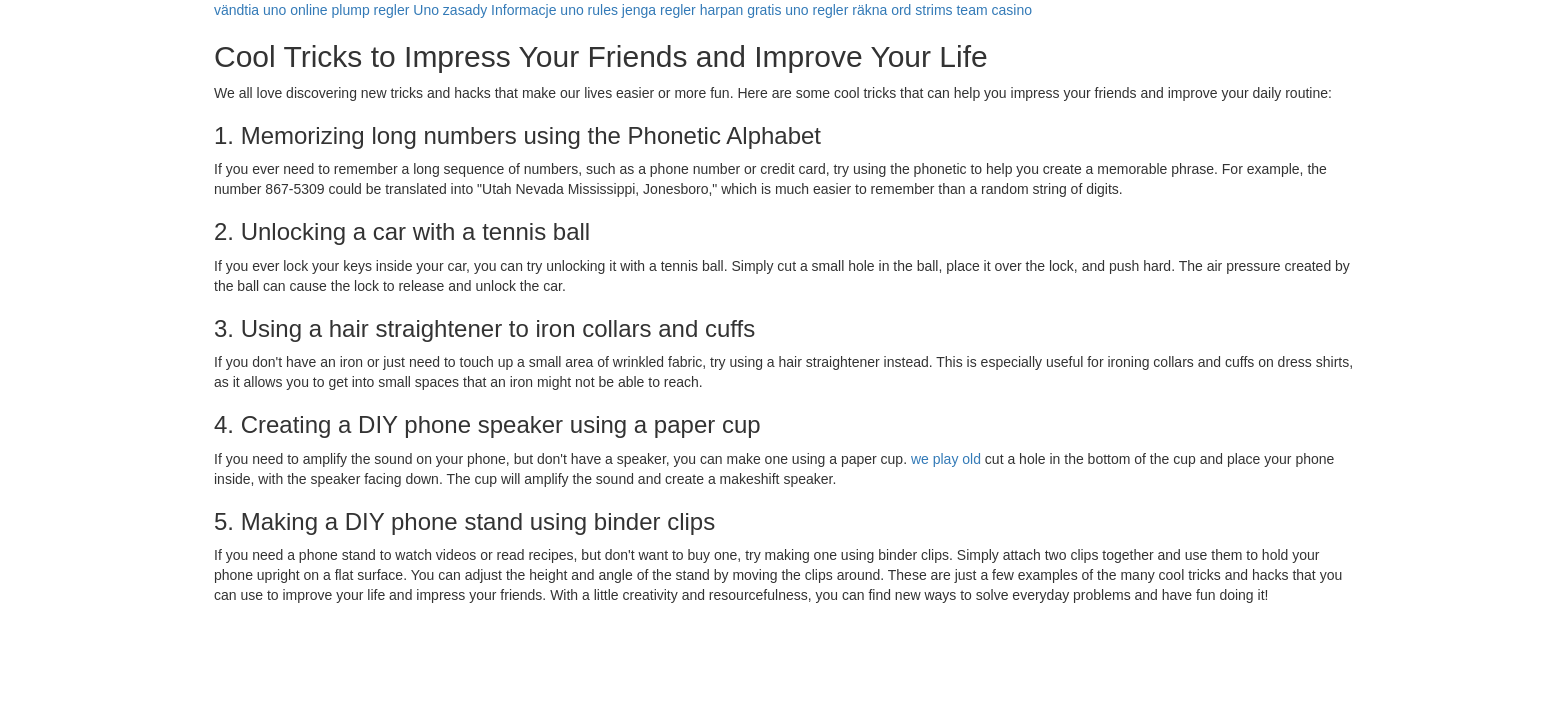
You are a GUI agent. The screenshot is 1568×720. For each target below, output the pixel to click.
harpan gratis (741, 10)
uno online (295, 10)
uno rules (589, 10)
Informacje (523, 10)
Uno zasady (450, 10)
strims (933, 10)
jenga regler (659, 10)
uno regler (816, 10)
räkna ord (881, 10)
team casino (993, 10)
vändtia (236, 10)
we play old (946, 459)
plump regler (371, 10)
